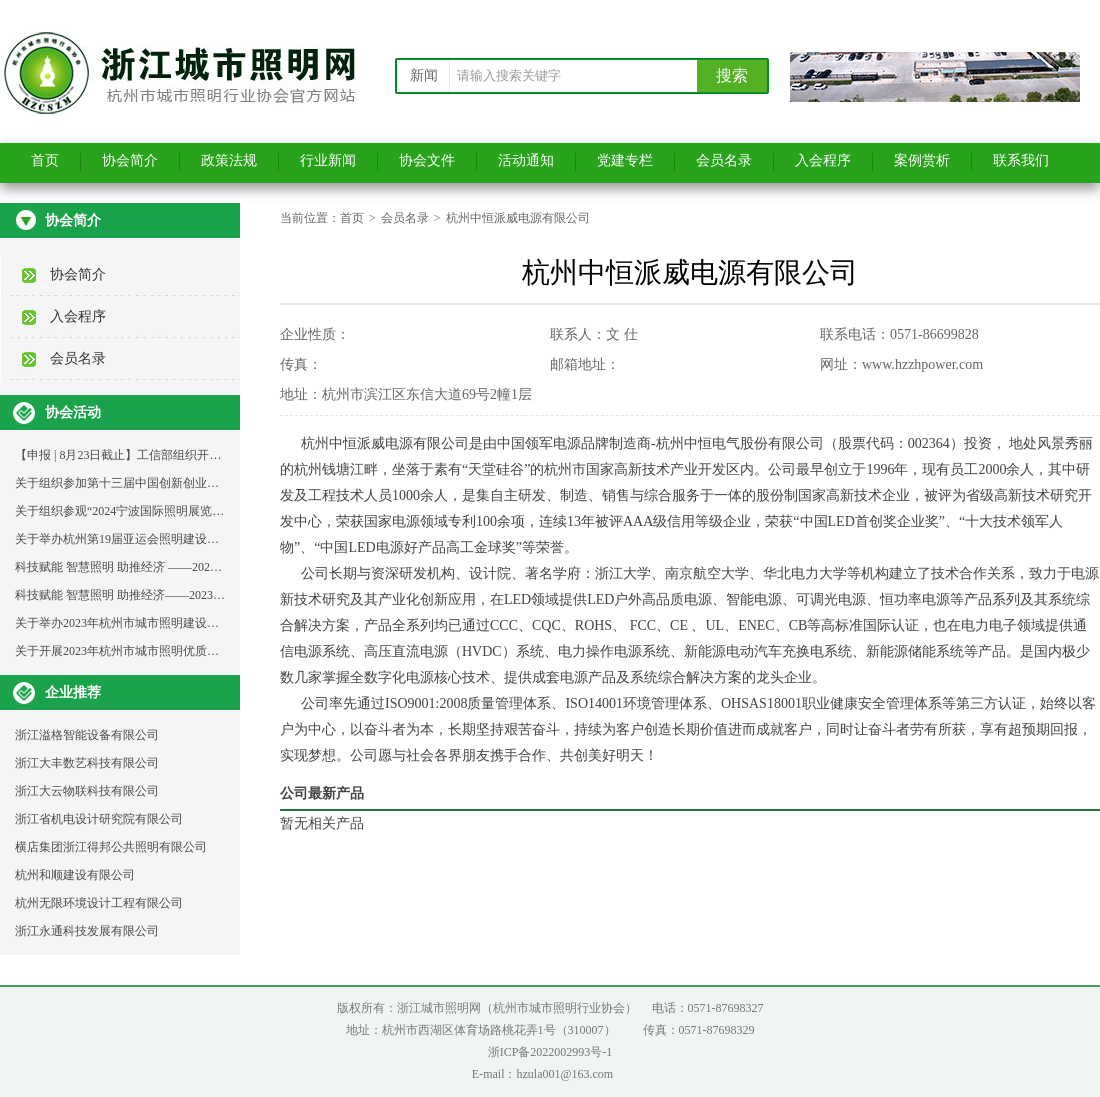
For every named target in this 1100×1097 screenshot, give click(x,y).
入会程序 (823, 160)
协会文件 (427, 160)
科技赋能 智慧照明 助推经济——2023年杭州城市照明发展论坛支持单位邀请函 (222, 595)
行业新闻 (328, 160)
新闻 (424, 75)
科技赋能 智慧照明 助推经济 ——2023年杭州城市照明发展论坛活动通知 (205, 567)
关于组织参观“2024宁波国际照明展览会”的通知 (140, 511)
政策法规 (229, 160)
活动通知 (526, 160)
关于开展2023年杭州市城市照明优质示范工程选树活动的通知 (177, 651)
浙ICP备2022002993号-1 (550, 1052)
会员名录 (724, 160)
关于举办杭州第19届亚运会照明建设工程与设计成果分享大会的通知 (195, 539)
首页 (45, 160)
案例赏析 (922, 160)
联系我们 (1021, 160)
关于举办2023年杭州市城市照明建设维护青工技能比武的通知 (177, 623)
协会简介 (130, 160)
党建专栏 (625, 160)
